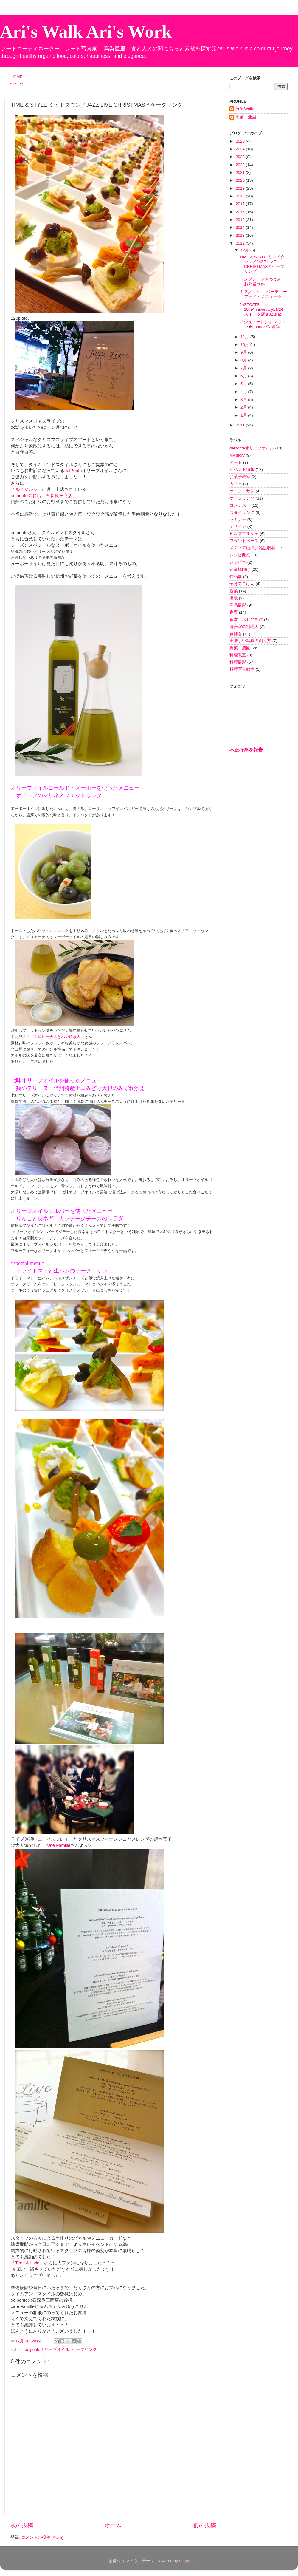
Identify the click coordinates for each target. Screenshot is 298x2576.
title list (16, 84)
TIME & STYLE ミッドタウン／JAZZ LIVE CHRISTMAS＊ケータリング (262, 264)
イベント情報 (241, 469)
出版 (233, 598)
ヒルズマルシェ (26, 489)
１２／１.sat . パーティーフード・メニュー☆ (263, 294)
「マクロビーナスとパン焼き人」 (55, 1037)
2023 (241, 156)
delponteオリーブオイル (47, 2349)
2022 (241, 165)
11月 (245, 337)
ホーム (113, 2525)
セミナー (237, 519)
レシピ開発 (239, 555)
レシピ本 (237, 562)
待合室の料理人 (244, 626)
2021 (241, 172)
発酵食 (235, 634)
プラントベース (244, 541)
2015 (241, 219)
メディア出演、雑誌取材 (252, 548)
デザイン (237, 526)
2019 (241, 188)
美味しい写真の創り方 (250, 640)
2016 (241, 212)
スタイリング (241, 512)
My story (237, 455)
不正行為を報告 (246, 749)
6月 (244, 376)
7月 (244, 368)
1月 (244, 415)
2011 (241, 425)
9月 (244, 352)
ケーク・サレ (241, 491)
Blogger (186, 2561)
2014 (241, 227)
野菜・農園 (239, 648)
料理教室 (237, 655)
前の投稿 (204, 2525)
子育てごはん (241, 584)
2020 (241, 180)
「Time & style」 (27, 2262)
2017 (241, 204)
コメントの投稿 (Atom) (42, 2537)
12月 (245, 250)
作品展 (235, 576)
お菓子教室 (239, 476)
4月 (244, 391)
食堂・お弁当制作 (246, 619)
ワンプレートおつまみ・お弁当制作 (262, 281)
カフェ (235, 484)
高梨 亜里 (245, 117)
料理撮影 (237, 662)
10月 (245, 344)
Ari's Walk (244, 108)
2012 (241, 243)
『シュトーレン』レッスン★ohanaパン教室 (262, 324)
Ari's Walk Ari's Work (86, 31)
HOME (16, 77)
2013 (241, 235)
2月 (244, 407)
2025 (241, 141)
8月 (244, 360)
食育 (233, 612)
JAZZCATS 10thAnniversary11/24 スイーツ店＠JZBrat (261, 309)
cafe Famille (58, 1845)
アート (235, 462)
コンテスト (239, 505)
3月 (244, 399)
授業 (233, 591)
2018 (241, 196)
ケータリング (84, 2349)
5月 (244, 383)
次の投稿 (21, 2525)
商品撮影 (237, 605)
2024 (241, 149)
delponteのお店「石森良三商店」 (44, 495)
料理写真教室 (241, 669)
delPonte (73, 470)
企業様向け (239, 569)
